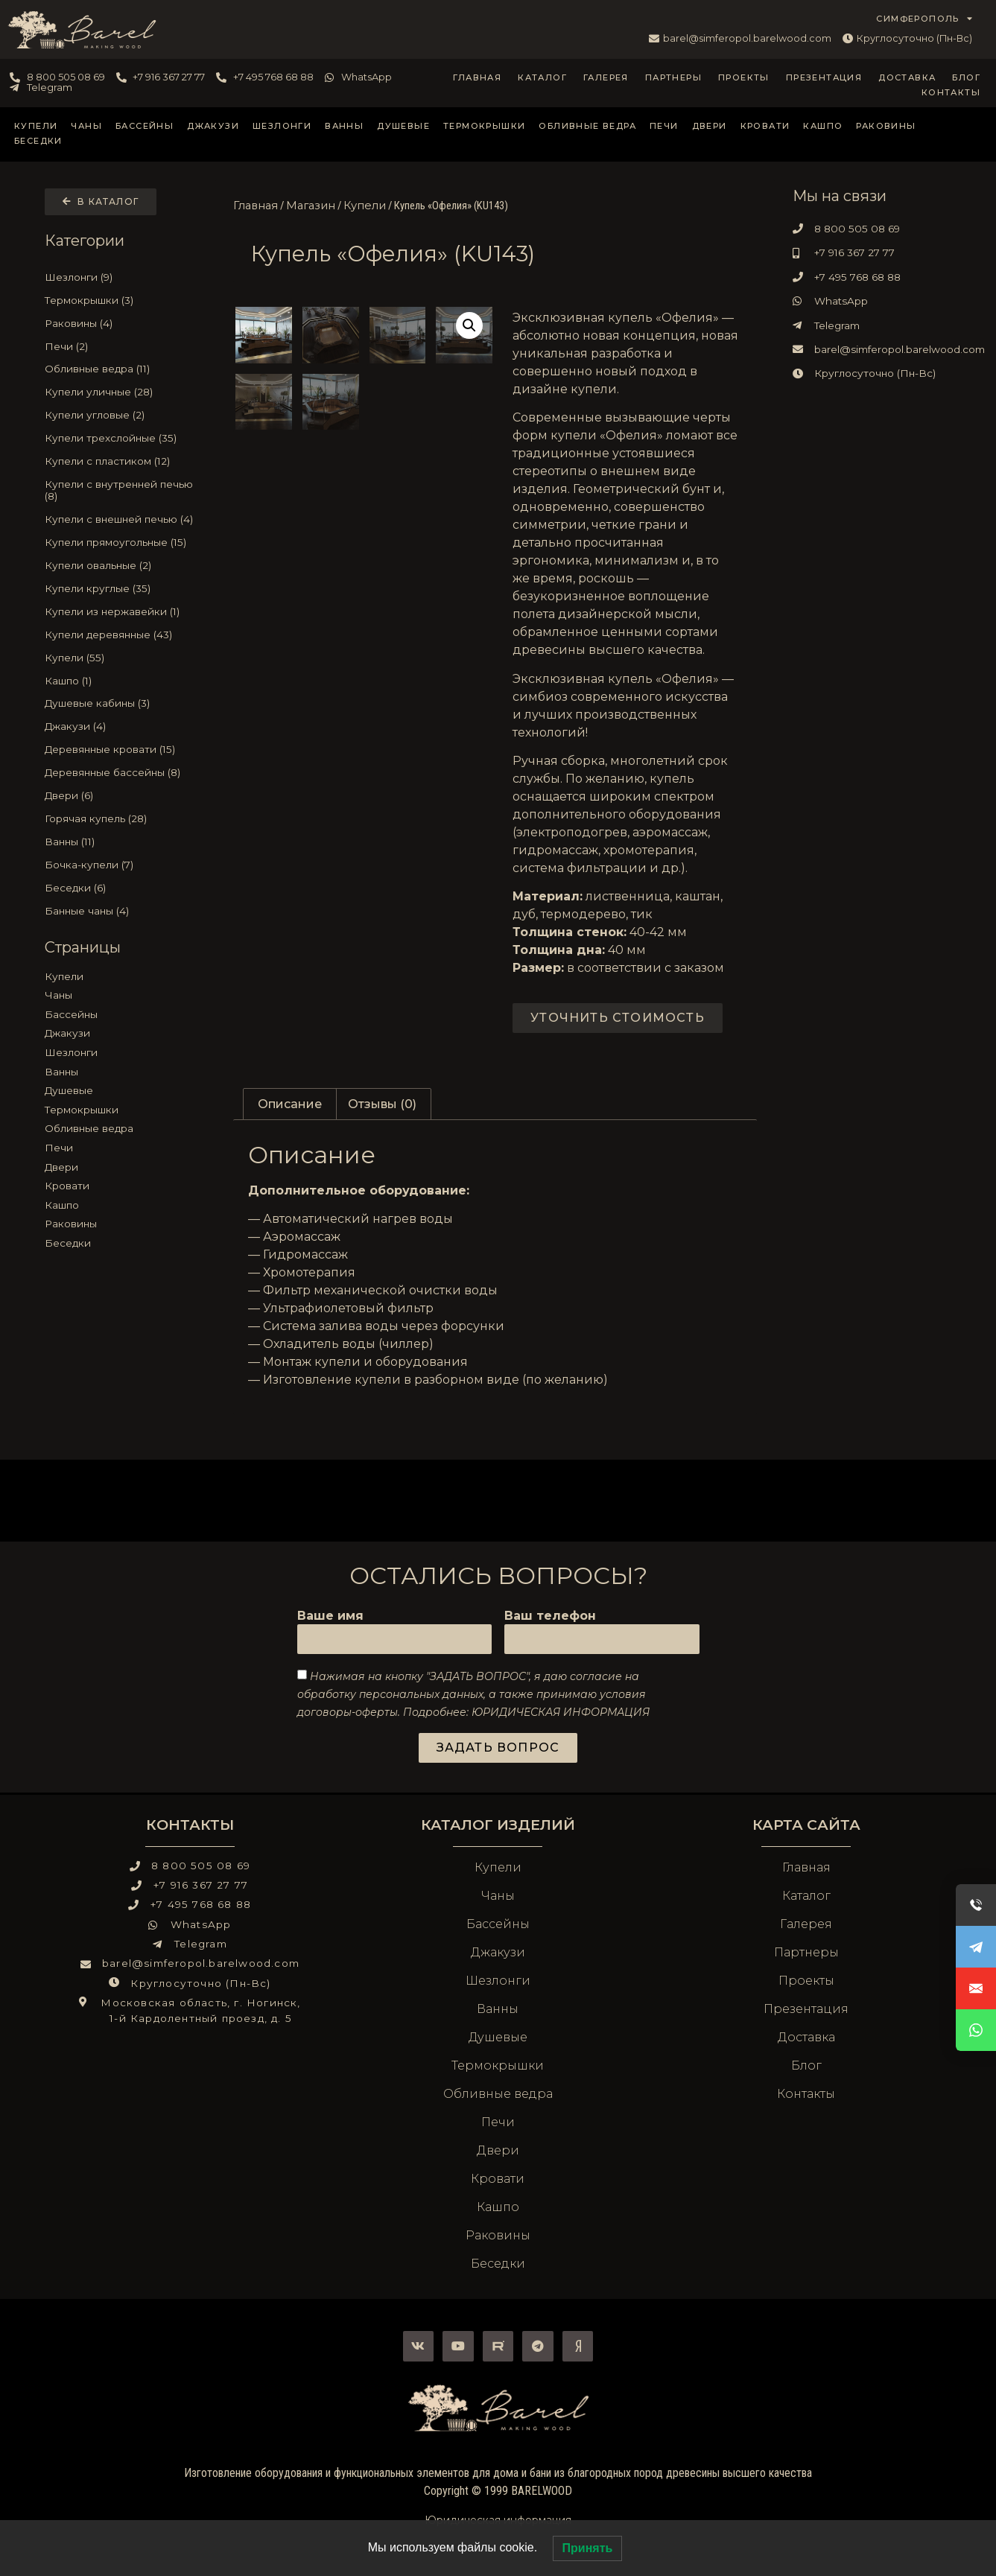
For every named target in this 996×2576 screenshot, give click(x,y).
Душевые (403, 126)
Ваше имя (330, 1616)
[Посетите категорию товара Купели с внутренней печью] (121, 490)
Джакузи (213, 126)
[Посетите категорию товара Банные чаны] (121, 911)
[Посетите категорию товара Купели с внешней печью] (121, 519)
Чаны (86, 126)
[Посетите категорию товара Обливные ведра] (121, 369)
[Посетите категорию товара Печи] (121, 346)
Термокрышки (484, 126)
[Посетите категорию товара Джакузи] (121, 727)
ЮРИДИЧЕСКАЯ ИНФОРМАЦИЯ (561, 1711)
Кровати (765, 126)
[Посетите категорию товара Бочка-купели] (121, 864)
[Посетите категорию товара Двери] (121, 795)
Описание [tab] (290, 1104)
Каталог (542, 77)
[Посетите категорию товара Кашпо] (121, 681)
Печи (664, 126)
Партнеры (673, 77)
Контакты (951, 92)
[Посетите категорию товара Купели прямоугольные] (121, 542)
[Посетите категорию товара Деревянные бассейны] (121, 772)
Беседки (38, 141)
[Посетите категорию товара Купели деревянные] (121, 634)
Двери (709, 126)
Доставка (907, 77)
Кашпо (823, 126)
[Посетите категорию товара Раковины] (121, 323)
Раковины (886, 126)
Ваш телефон (550, 1616)
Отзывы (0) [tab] (382, 1104)
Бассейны (144, 126)
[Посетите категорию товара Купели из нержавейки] (121, 611)
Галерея (606, 77)
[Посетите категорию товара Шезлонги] (121, 277)
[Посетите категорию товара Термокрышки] (121, 300)
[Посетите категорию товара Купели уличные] (121, 392)
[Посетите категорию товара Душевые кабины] (121, 704)
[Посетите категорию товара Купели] (121, 657)
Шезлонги (282, 126)
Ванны (344, 126)
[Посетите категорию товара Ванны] (121, 841)
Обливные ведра (587, 126)
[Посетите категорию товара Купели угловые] (121, 415)
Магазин (310, 205)
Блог (966, 77)
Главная (477, 77)
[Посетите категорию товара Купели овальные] (121, 565)
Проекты (744, 77)
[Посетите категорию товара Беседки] (121, 888)
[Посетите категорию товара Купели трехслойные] (121, 438)
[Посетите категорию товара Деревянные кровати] (121, 749)
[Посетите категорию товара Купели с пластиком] (121, 461)
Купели (35, 126)
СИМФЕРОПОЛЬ (924, 18)
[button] (469, 325)
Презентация (824, 77)
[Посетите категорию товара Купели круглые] (121, 588)
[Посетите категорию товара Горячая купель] (121, 818)
